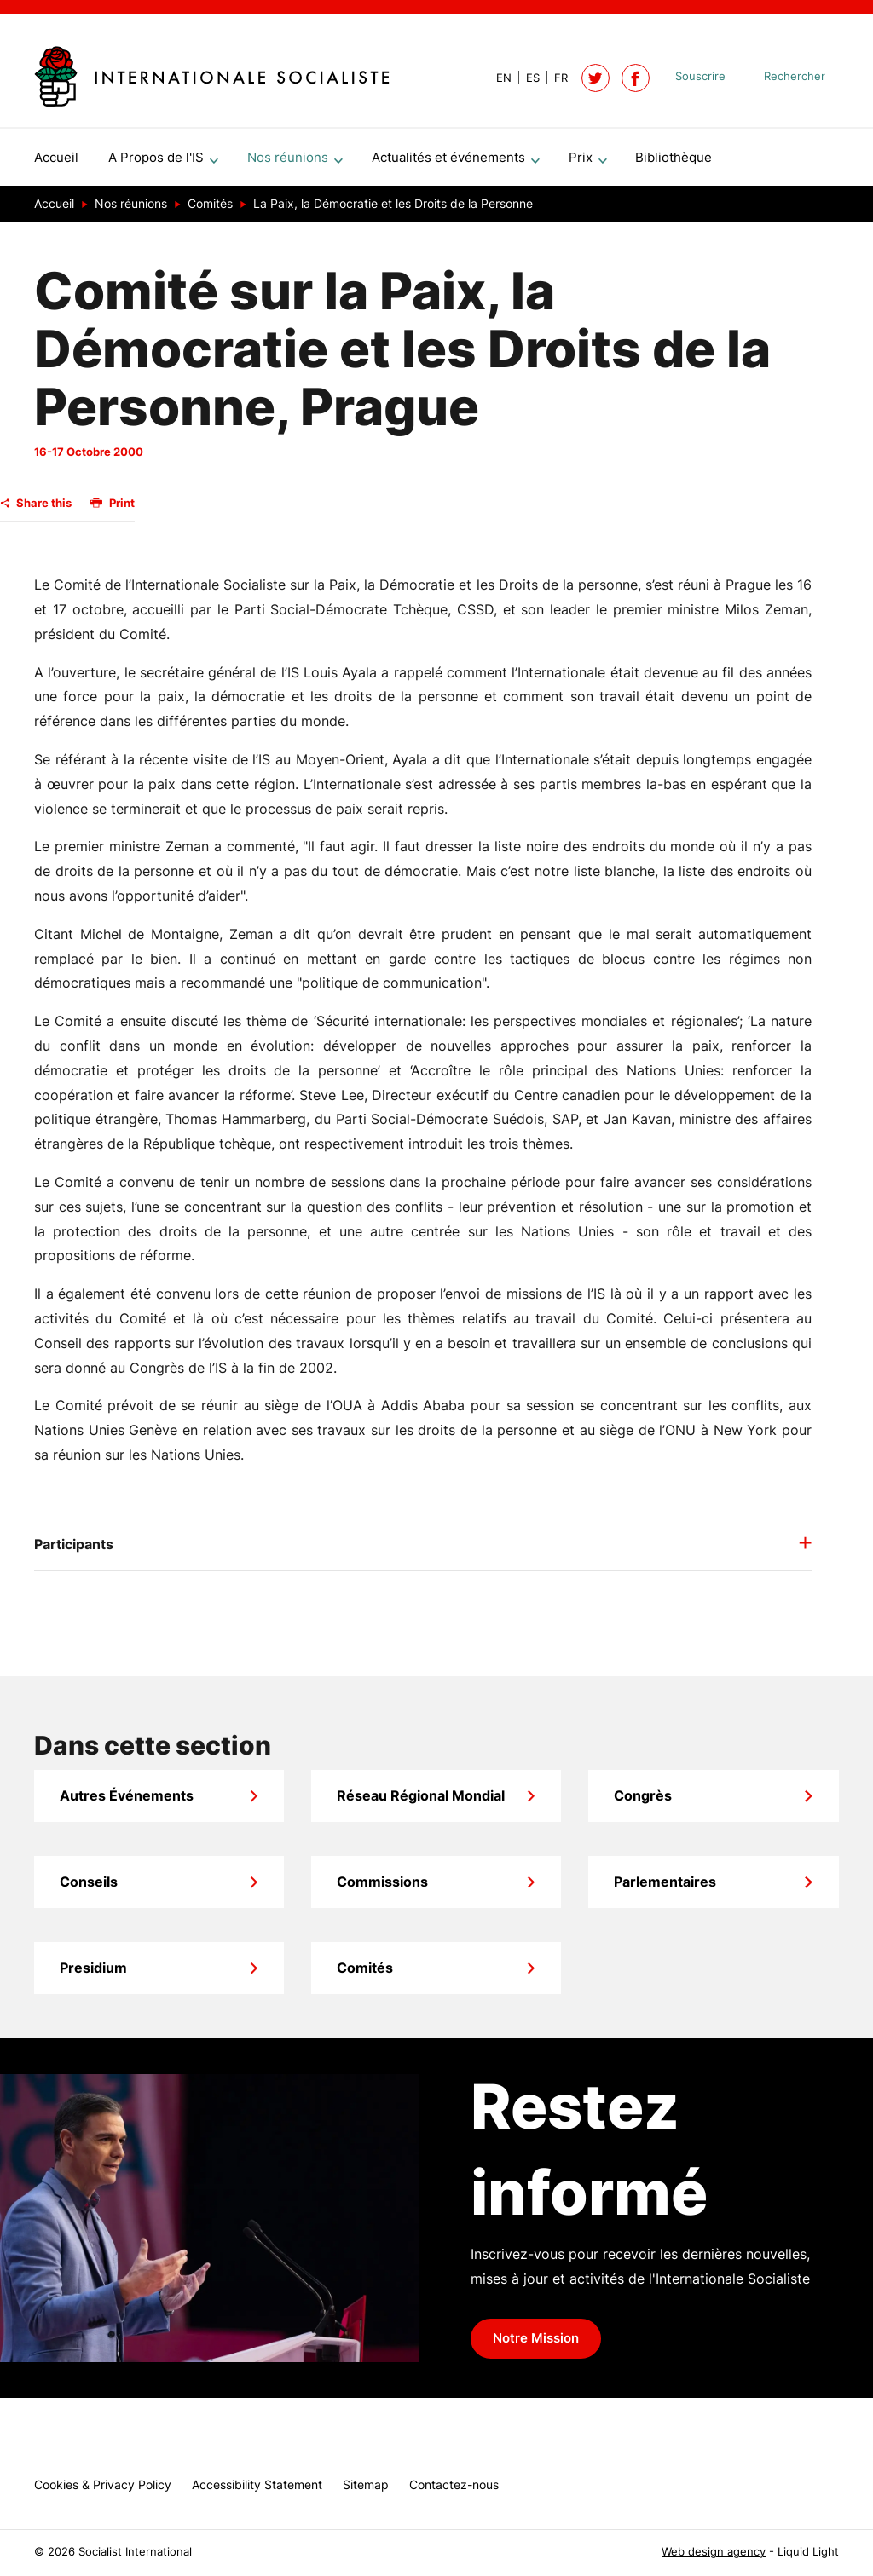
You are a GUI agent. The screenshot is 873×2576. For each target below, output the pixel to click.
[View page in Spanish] (526, 78)
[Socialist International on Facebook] (635, 78)
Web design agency (714, 2551)
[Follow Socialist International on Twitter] (595, 78)
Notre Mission (536, 2345)
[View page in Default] (497, 78)
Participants (73, 1550)
